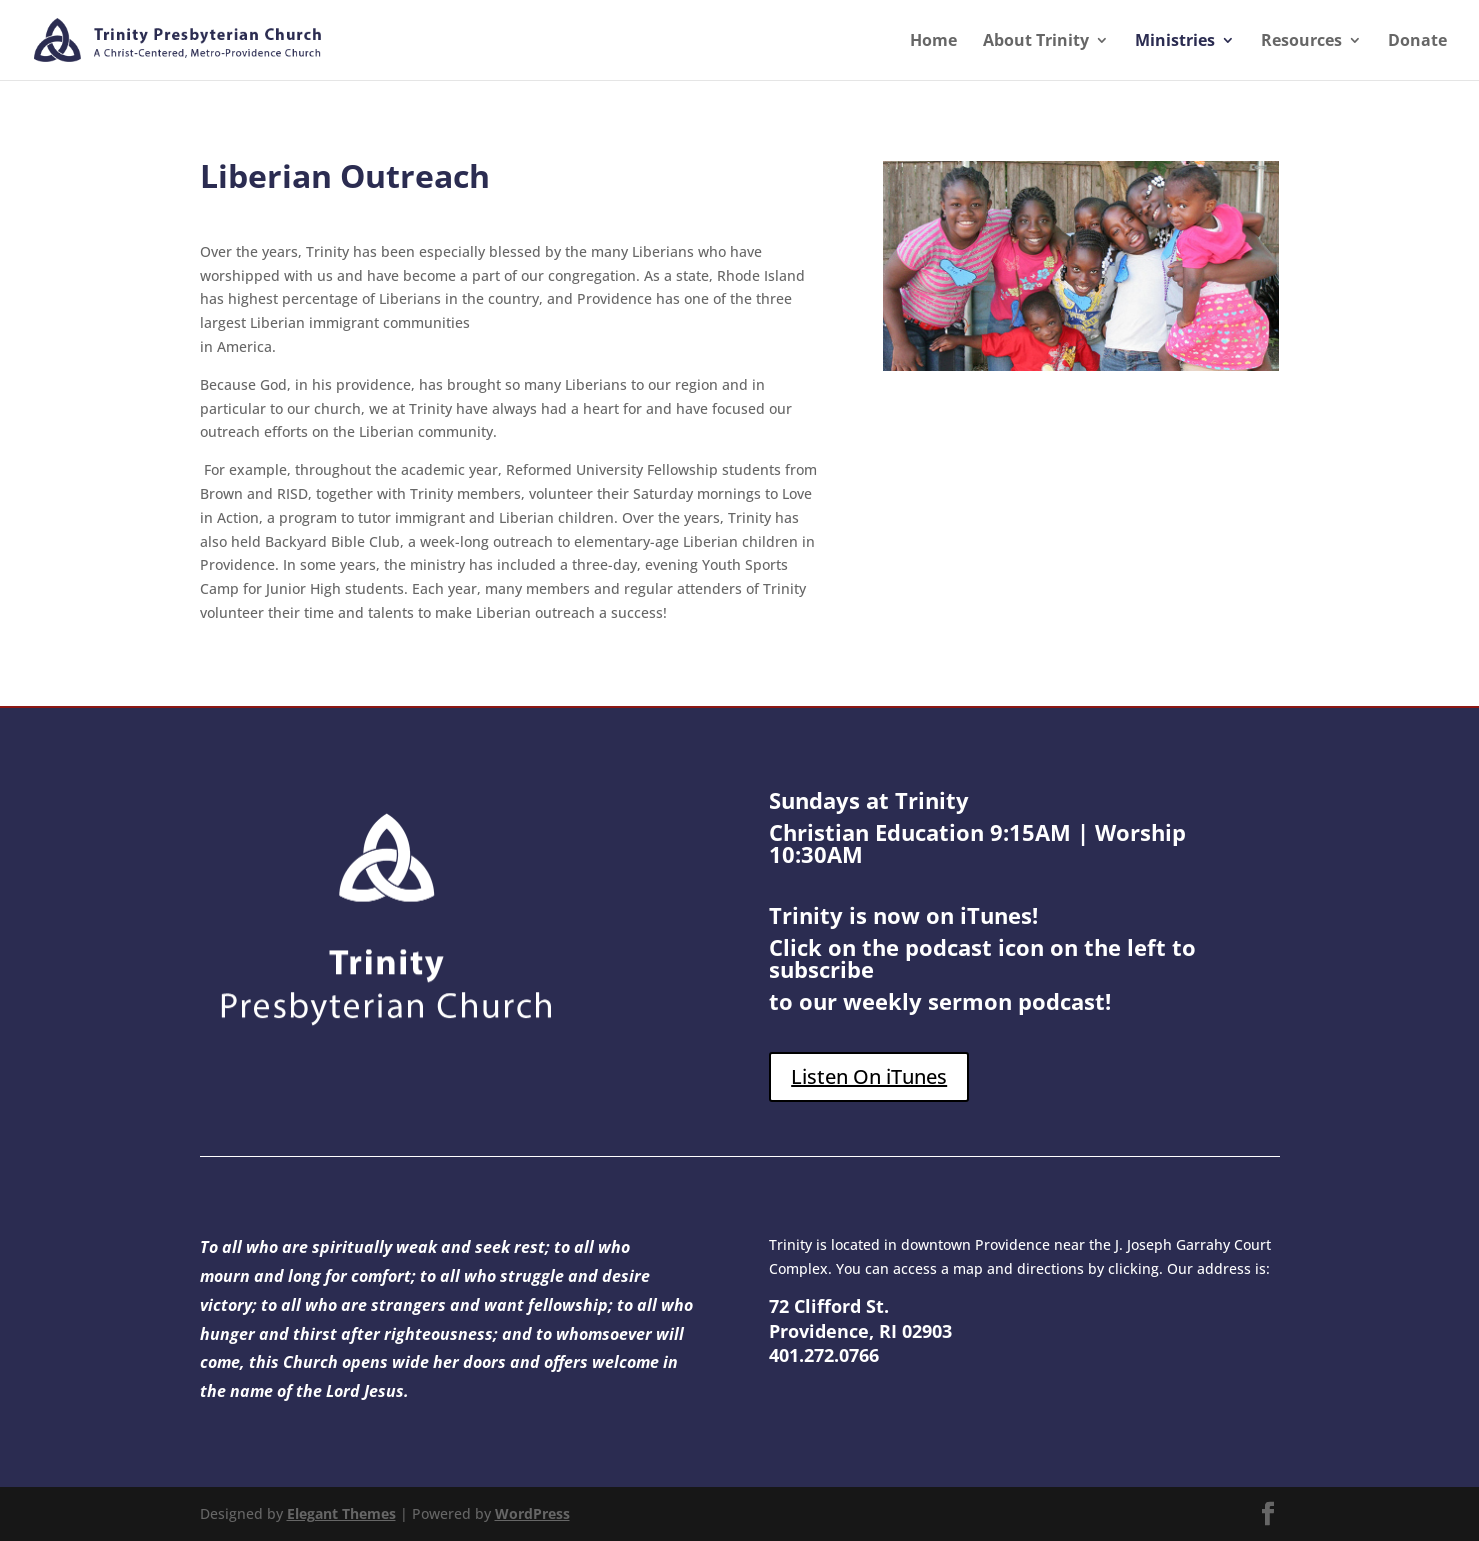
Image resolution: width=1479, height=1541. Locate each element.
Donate (1417, 42)
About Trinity (1036, 42)
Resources (1301, 42)
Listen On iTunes (869, 1076)
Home (933, 42)
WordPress (532, 1513)
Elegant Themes (341, 1513)
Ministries (1175, 42)
